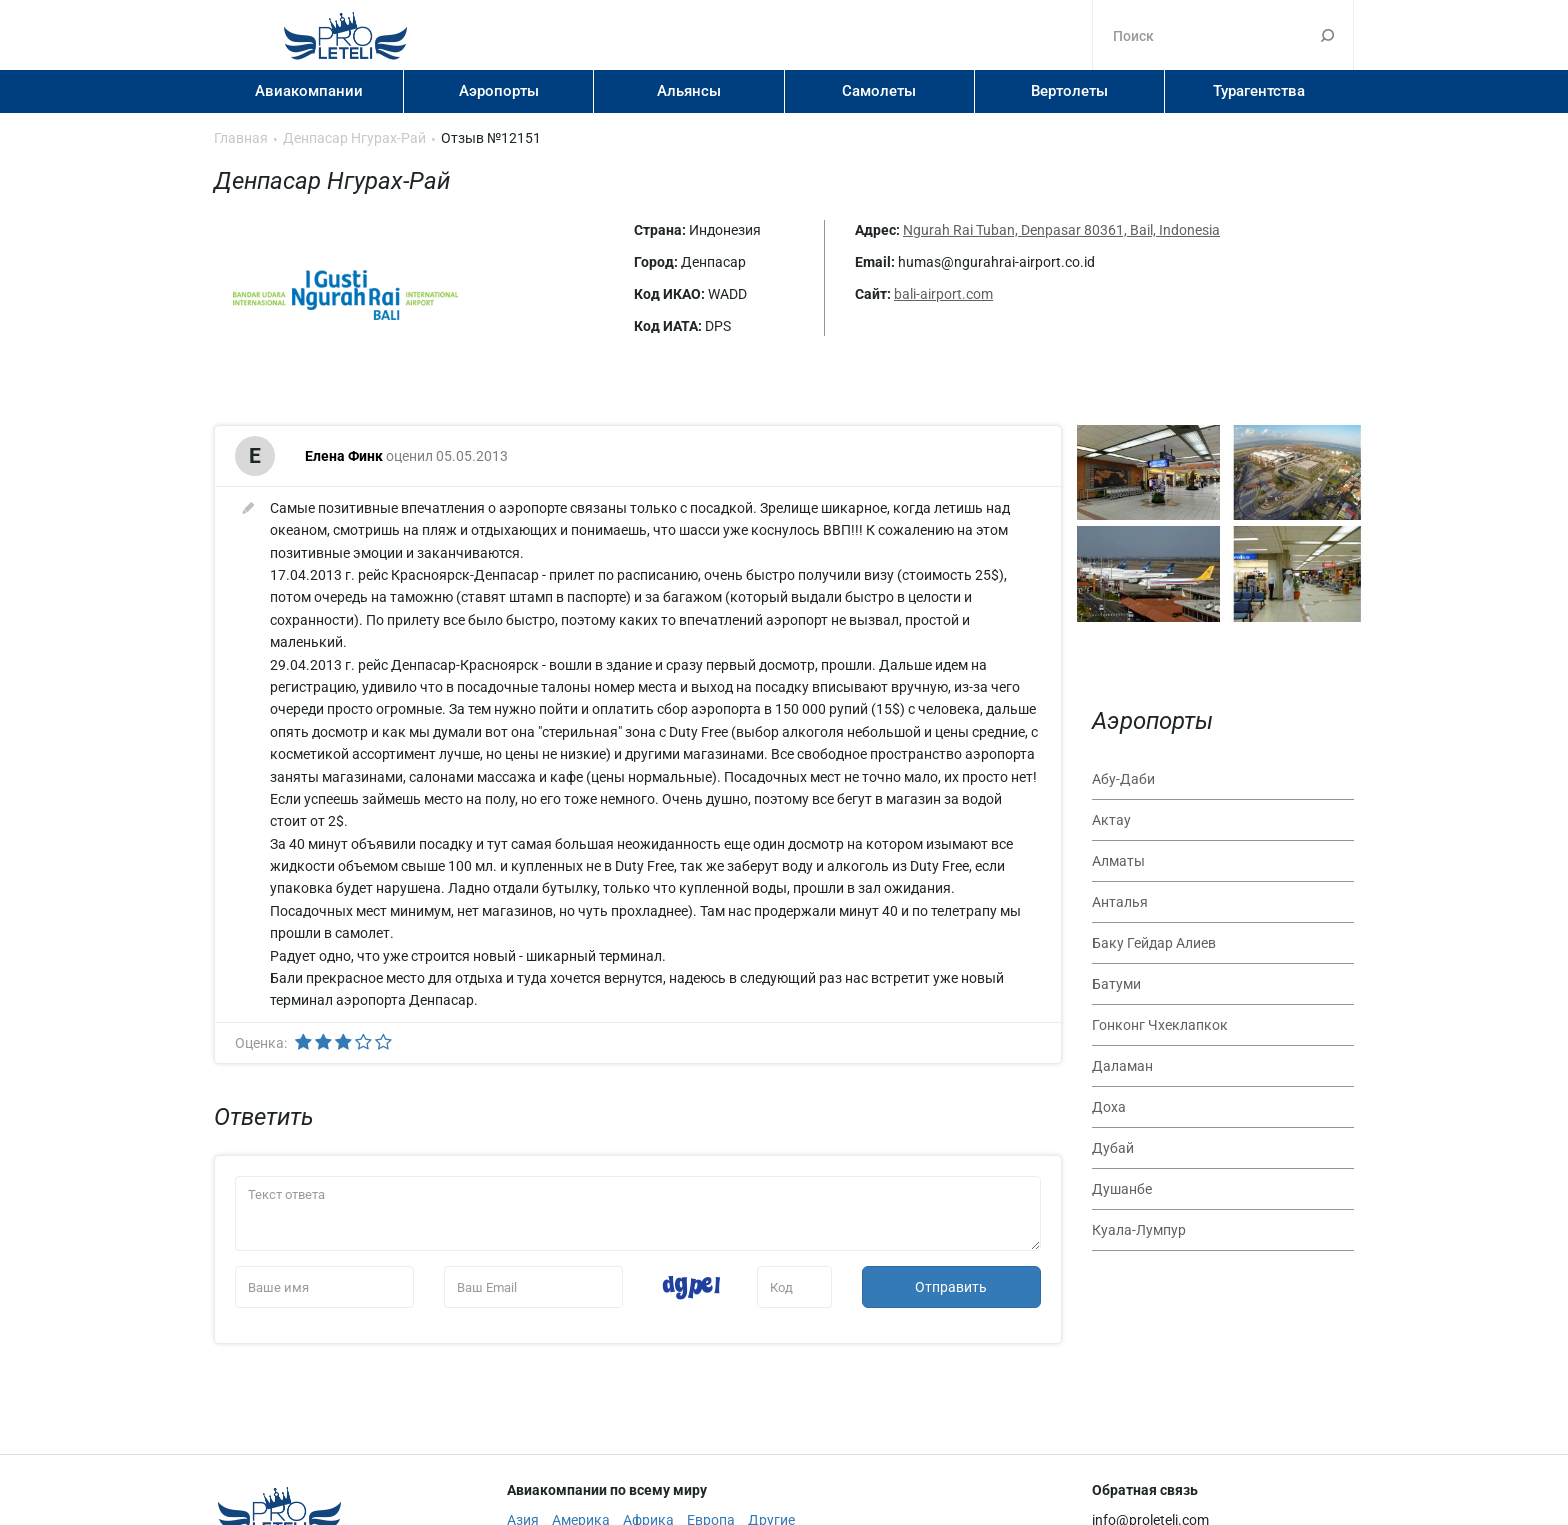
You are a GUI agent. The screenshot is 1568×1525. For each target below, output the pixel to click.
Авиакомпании (309, 91)
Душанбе (1122, 1189)
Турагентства (1259, 91)
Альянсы (689, 91)
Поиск (1327, 35)
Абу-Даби (1123, 779)
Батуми (1116, 984)
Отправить (951, 1287)
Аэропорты (499, 91)
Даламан (1122, 1066)
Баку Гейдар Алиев (1154, 943)
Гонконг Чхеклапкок (1160, 1025)
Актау (1111, 820)
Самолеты (879, 91)
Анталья (1120, 902)
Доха (1109, 1107)
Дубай (1113, 1148)
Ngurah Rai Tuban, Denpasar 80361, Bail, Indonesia (1061, 230)
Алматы (1118, 861)
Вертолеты (1069, 91)
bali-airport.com (943, 294)
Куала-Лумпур (1139, 1230)
